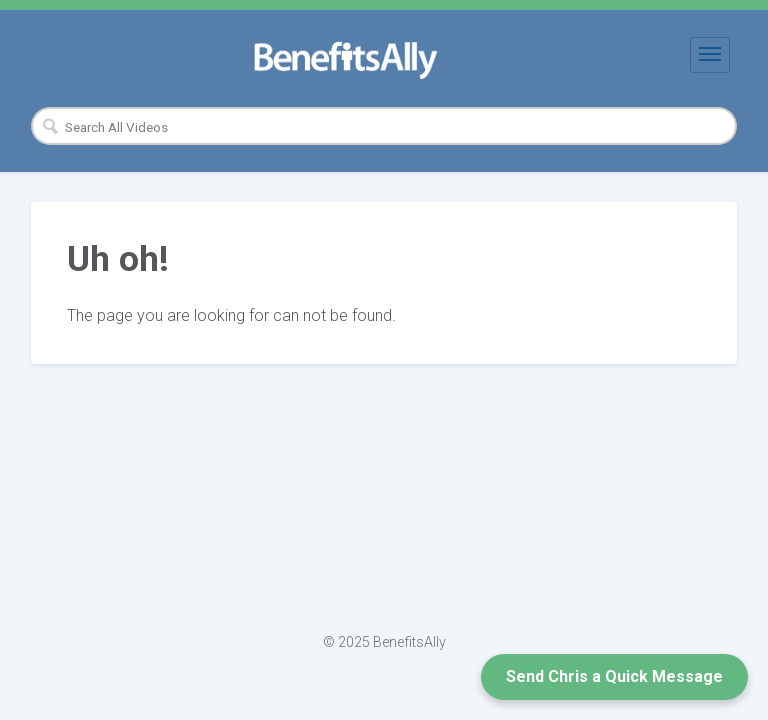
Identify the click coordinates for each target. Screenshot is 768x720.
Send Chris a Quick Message (614, 676)
